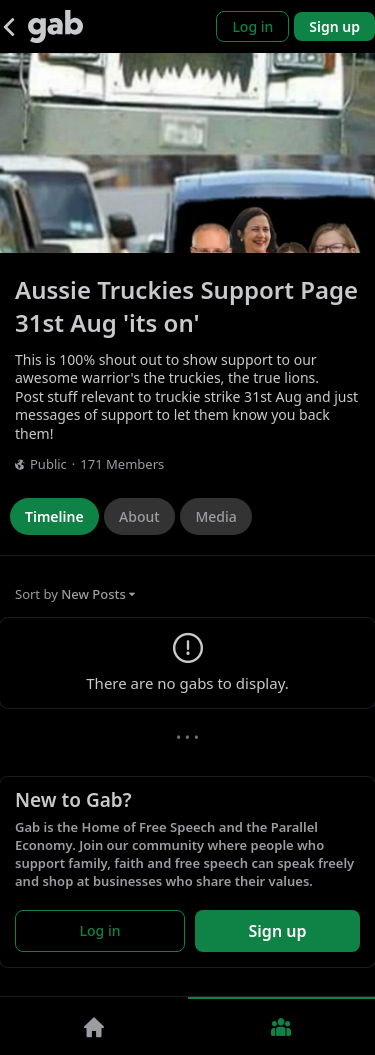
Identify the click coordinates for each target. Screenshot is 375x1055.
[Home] (94, 1026)
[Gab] (55, 26)
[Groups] (282, 1026)
